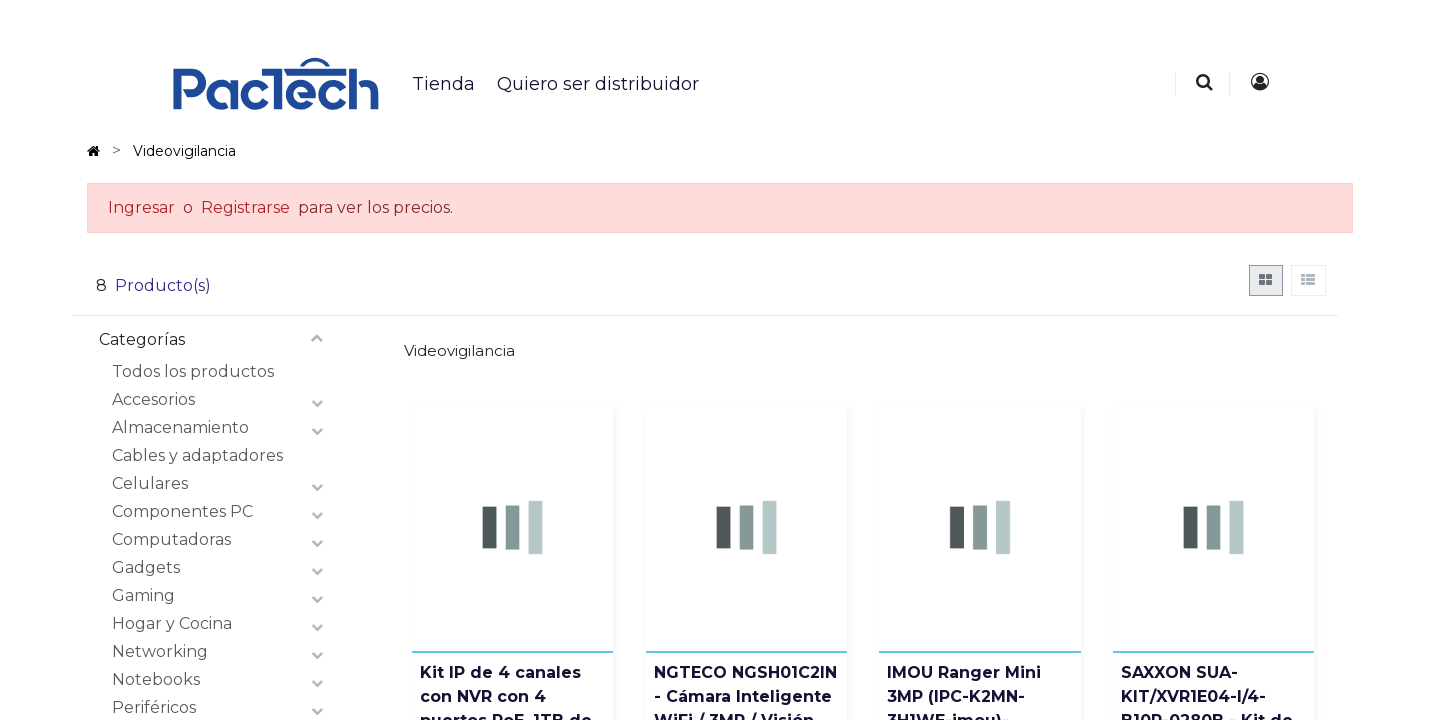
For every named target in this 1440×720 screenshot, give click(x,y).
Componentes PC (182, 511)
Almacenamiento (180, 427)
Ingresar (141, 207)
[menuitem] (442, 84)
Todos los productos (193, 371)
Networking (160, 651)
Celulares (150, 483)
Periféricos (154, 707)
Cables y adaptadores (197, 455)
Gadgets (146, 567)
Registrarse (245, 207)
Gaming (143, 595)
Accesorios (153, 399)
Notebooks (156, 679)
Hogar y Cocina (172, 623)
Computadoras (171, 539)
